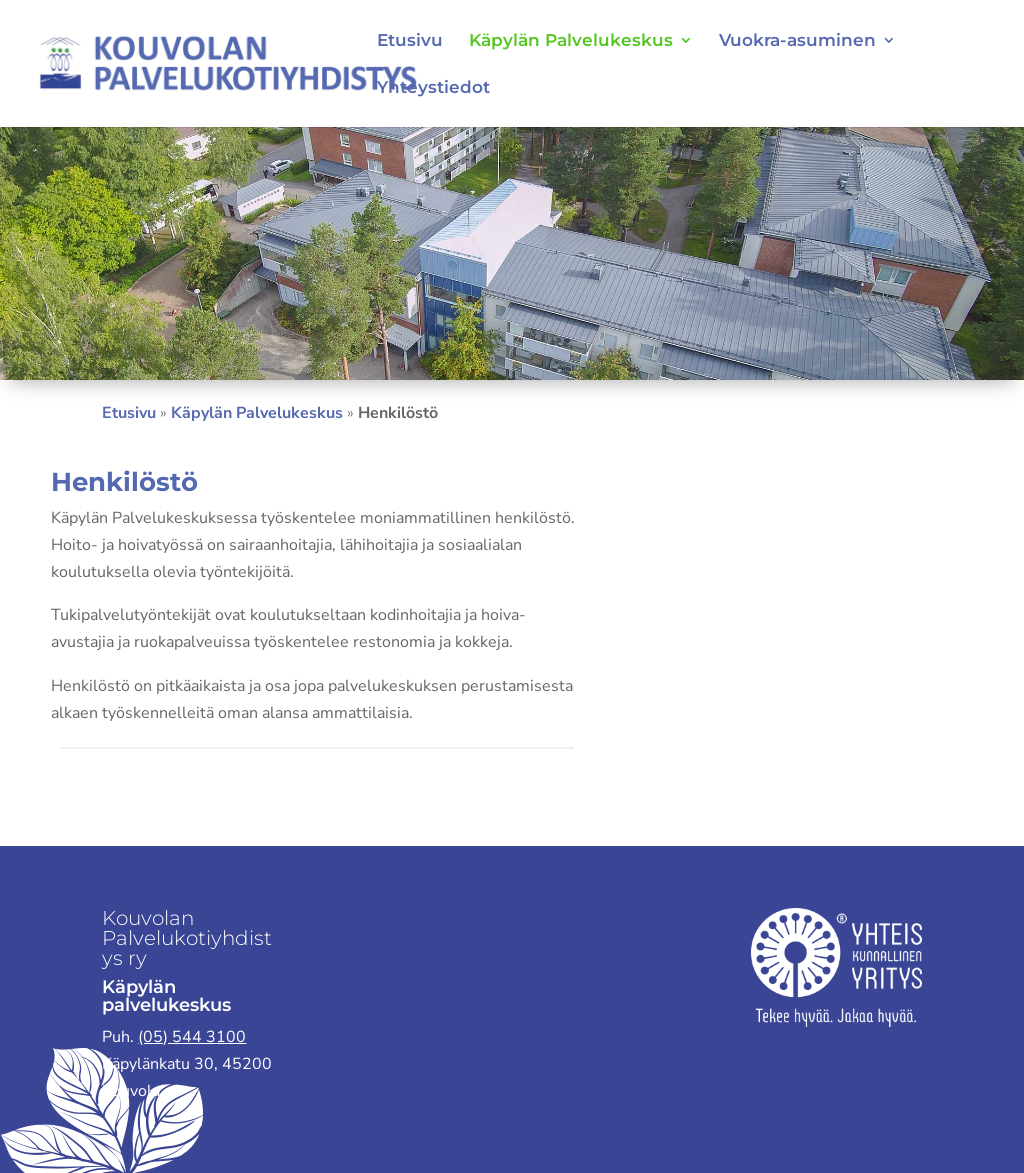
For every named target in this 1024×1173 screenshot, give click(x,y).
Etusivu (410, 41)
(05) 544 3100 (192, 1037)
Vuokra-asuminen (797, 41)
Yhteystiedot (433, 88)
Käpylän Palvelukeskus (571, 41)
